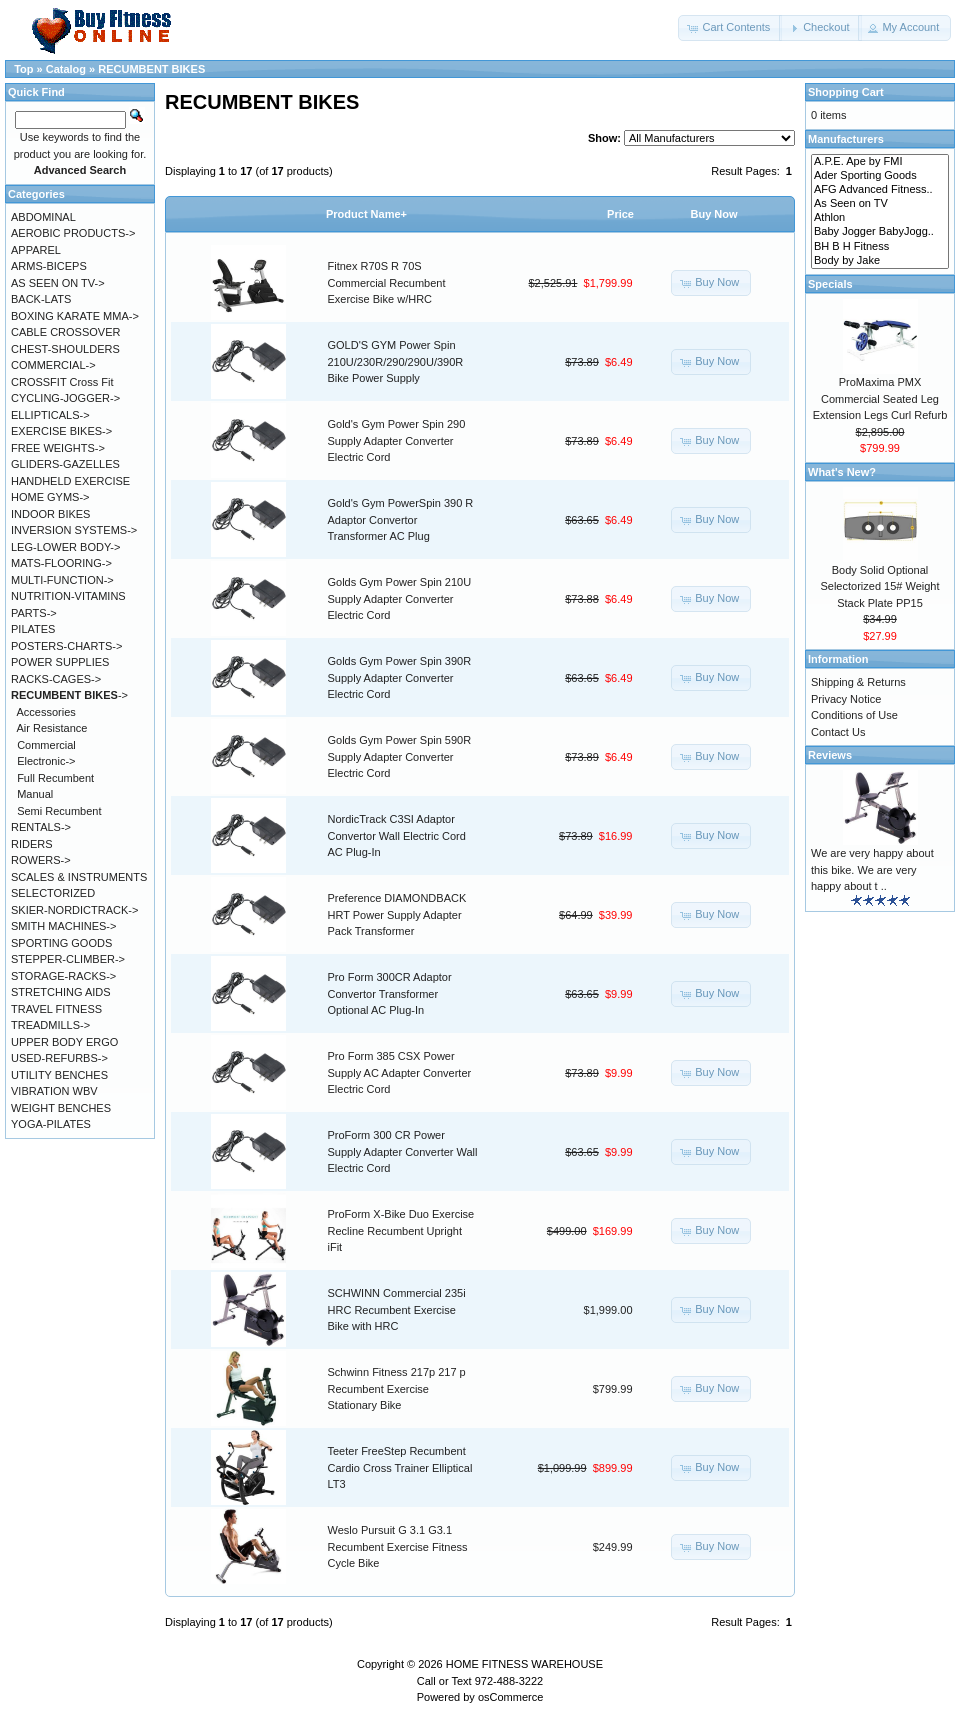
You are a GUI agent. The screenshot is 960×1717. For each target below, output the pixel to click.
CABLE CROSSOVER (65, 332)
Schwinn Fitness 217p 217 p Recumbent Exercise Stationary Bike (397, 1388)
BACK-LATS (41, 299)
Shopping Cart (846, 92)
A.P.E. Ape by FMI (880, 162)
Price (620, 214)
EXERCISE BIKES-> (61, 431)
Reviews (830, 755)
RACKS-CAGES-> (56, 679)
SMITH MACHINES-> (63, 926)
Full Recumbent (55, 778)
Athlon (880, 218)
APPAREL (36, 250)
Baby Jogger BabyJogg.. (880, 232)
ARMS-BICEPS (49, 266)
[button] (730, 28)
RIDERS (32, 844)
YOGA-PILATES (51, 1124)
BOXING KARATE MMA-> (75, 316)
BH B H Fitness (880, 247)
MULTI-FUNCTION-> (62, 580)
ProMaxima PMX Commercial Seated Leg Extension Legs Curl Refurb (880, 398)
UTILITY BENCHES (59, 1075)
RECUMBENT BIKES (151, 69)
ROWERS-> (41, 860)
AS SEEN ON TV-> (58, 283)
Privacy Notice (846, 699)
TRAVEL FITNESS (56, 1009)
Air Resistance (52, 728)
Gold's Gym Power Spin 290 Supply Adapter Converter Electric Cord (397, 440)
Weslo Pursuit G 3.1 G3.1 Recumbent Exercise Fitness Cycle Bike (398, 1546)
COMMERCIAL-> (53, 365)
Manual (35, 794)
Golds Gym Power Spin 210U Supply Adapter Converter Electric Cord (400, 598)
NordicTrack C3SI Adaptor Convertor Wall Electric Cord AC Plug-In (397, 835)
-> (69, 695)
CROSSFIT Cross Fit (62, 382)
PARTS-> (34, 613)
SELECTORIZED (53, 893)
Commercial (46, 745)
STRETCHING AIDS (61, 992)
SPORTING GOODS (61, 943)
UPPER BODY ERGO (64, 1042)
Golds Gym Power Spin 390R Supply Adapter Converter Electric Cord (400, 677)
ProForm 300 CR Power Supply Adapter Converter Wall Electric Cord (403, 1151)
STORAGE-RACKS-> (63, 976)
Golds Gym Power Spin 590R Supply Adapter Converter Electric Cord (400, 756)
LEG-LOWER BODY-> (65, 547)
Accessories (46, 712)
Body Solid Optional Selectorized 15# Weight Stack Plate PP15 (879, 586)
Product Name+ (366, 214)
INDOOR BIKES (50, 514)
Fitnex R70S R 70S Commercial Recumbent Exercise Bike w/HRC (387, 282)
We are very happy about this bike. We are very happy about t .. (872, 869)
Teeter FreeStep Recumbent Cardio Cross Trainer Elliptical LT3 (400, 1467)
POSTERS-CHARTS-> (66, 646)
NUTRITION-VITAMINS (68, 596)
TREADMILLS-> (50, 1025)
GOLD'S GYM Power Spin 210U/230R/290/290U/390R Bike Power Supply (396, 361)
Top (23, 69)
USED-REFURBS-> (59, 1058)
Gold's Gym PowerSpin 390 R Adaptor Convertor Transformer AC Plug (401, 519)
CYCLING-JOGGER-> (65, 398)
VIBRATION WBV (54, 1091)
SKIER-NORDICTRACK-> (74, 910)
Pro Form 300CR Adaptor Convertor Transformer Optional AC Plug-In (390, 993)
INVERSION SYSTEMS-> (74, 530)
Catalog (66, 69)
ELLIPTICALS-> (50, 415)
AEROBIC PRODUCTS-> (73, 233)
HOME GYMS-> (50, 497)
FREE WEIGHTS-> (58, 448)
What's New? (842, 472)
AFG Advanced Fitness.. (880, 190)
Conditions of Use (854, 715)
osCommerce (510, 1697)
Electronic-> (46, 761)
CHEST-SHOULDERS (65, 349)
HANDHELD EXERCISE (70, 481)
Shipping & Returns (858, 682)
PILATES (33, 629)
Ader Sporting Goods (880, 176)
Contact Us (838, 732)
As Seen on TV (880, 204)
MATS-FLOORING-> (61, 563)
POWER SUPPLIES (60, 662)
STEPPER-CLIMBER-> (68, 959)
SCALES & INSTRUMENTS (79, 877)
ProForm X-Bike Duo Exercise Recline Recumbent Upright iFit (401, 1230)
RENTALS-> (41, 827)
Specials (830, 284)
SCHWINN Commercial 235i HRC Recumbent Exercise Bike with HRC (397, 1309)
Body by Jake (880, 261)
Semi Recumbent (59, 811)
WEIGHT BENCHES (61, 1108)
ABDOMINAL (43, 217)
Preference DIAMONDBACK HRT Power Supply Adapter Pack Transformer (397, 914)
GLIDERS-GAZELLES (65, 464)
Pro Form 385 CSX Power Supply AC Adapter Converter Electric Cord (400, 1072)
